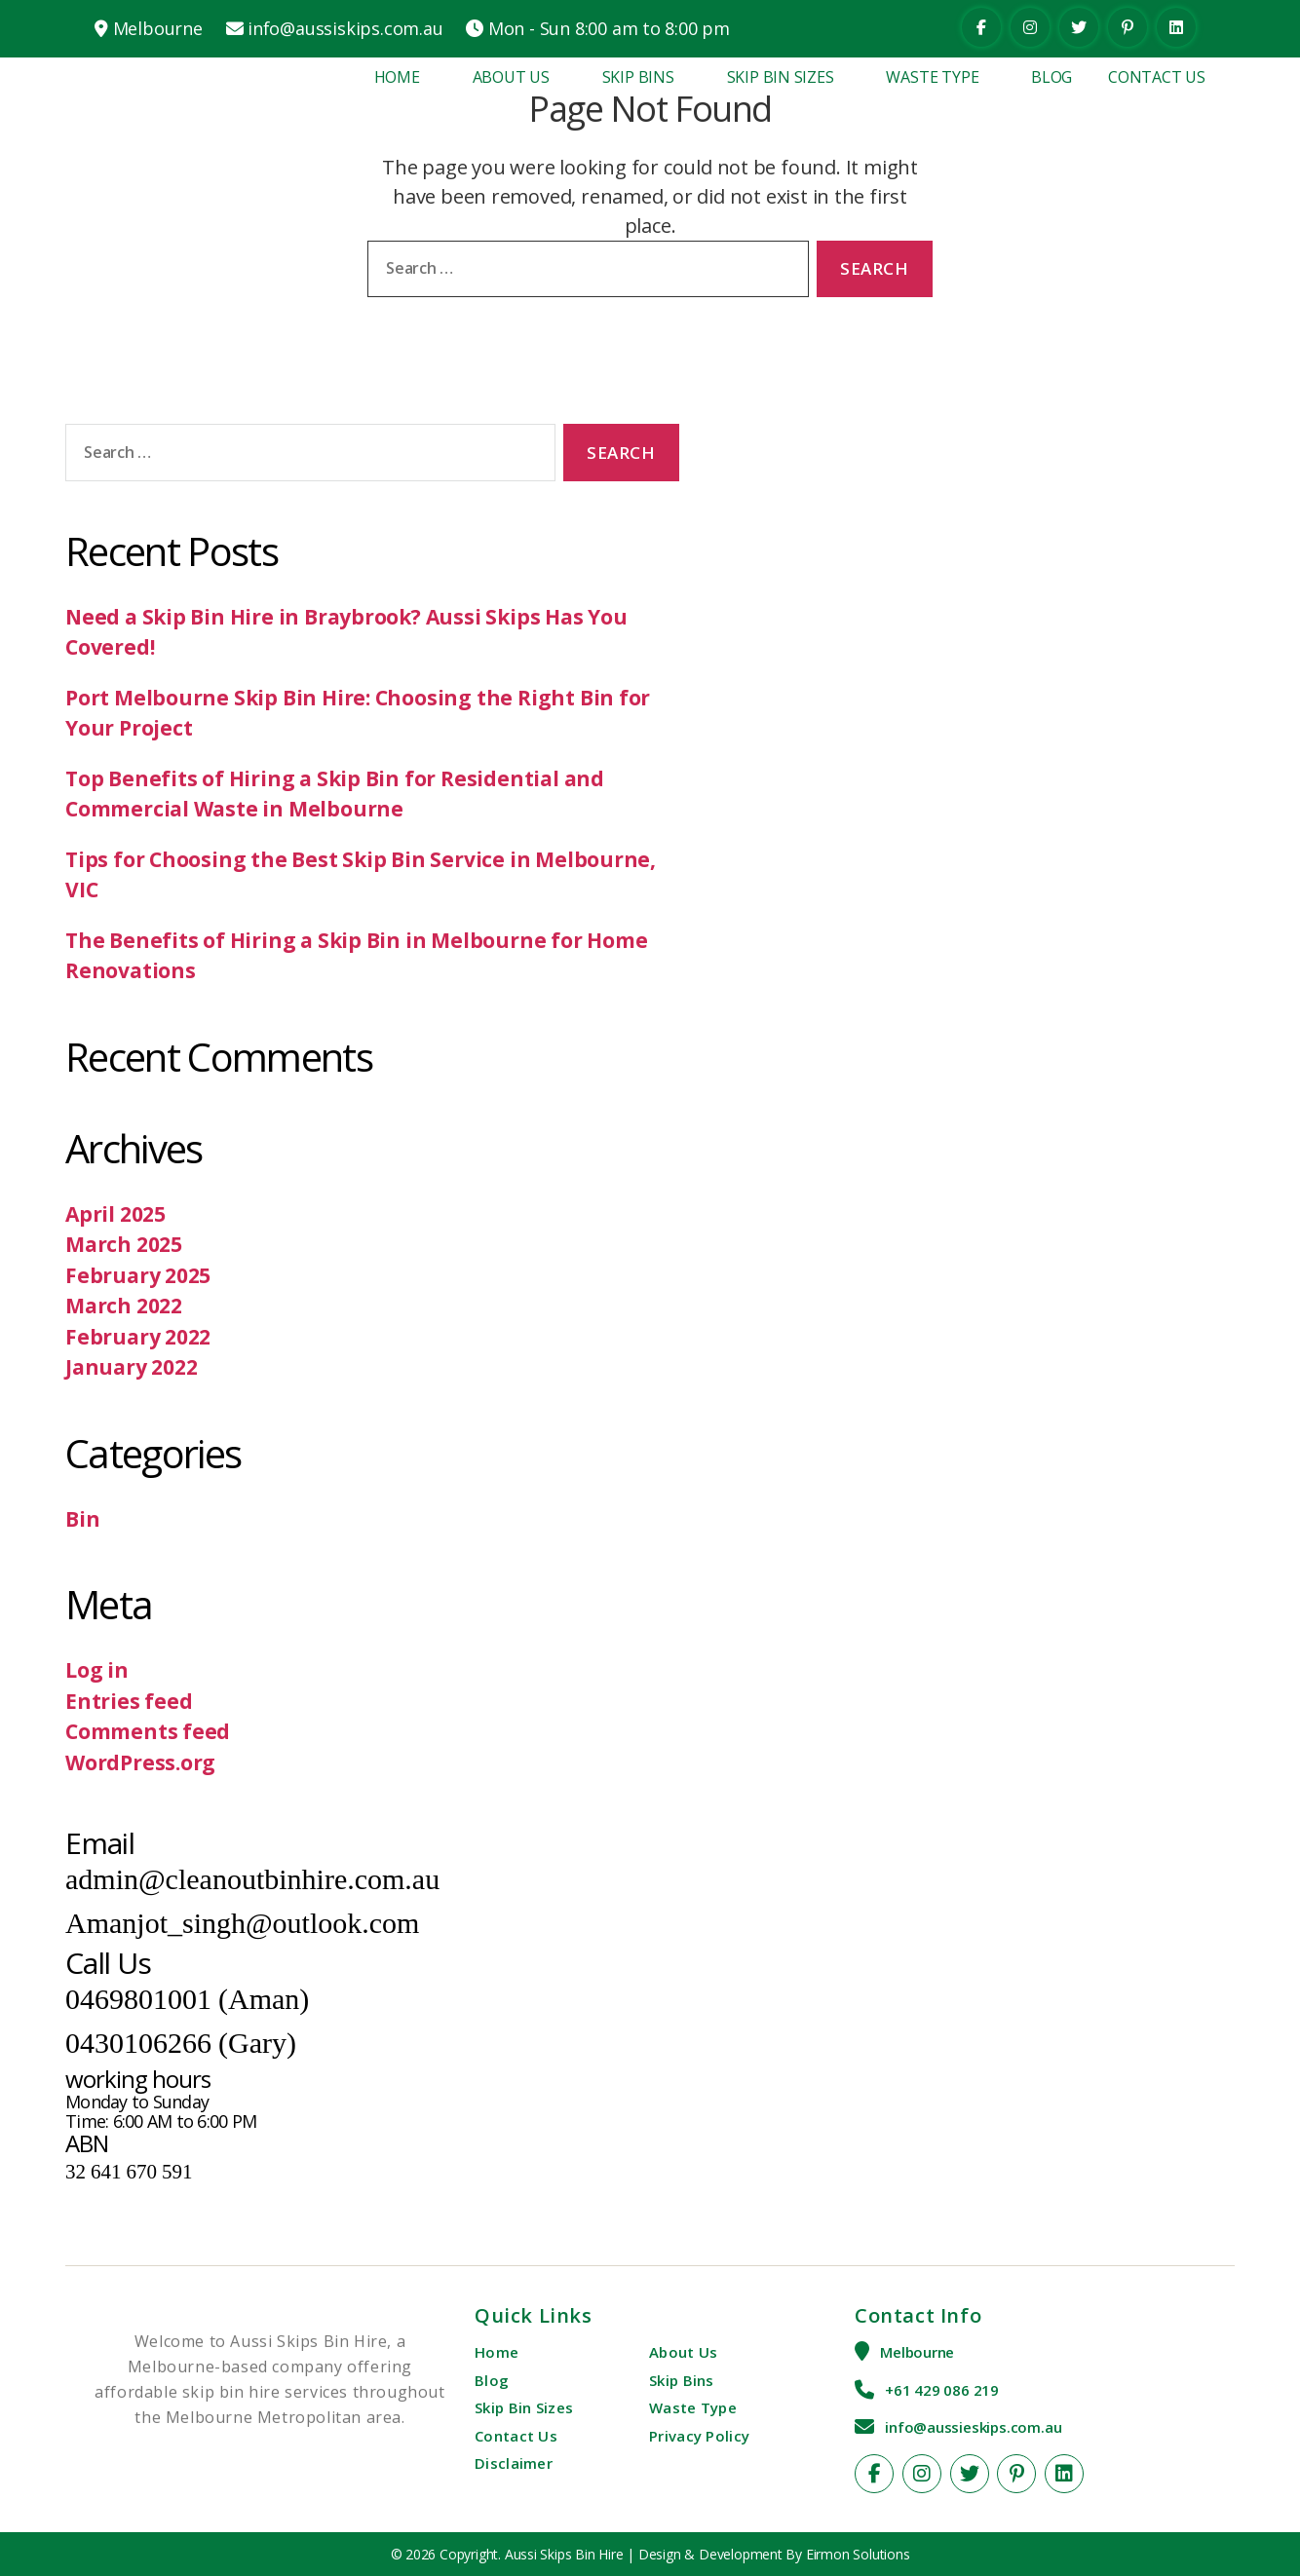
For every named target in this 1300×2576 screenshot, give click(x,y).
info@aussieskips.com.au (973, 2427)
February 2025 (137, 1275)
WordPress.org (140, 1762)
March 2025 (123, 1244)
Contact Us (1156, 77)
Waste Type (932, 77)
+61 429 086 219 (942, 2390)
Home (397, 77)
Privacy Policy (699, 2435)
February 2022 (137, 1336)
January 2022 (131, 1367)
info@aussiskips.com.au (345, 28)
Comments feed (147, 1731)
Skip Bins (638, 77)
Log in (97, 1670)
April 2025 (115, 1214)
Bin (82, 1519)
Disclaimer (514, 2463)
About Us (511, 77)
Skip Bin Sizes (780, 77)
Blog (1051, 77)
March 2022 (123, 1305)
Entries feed (128, 1701)
